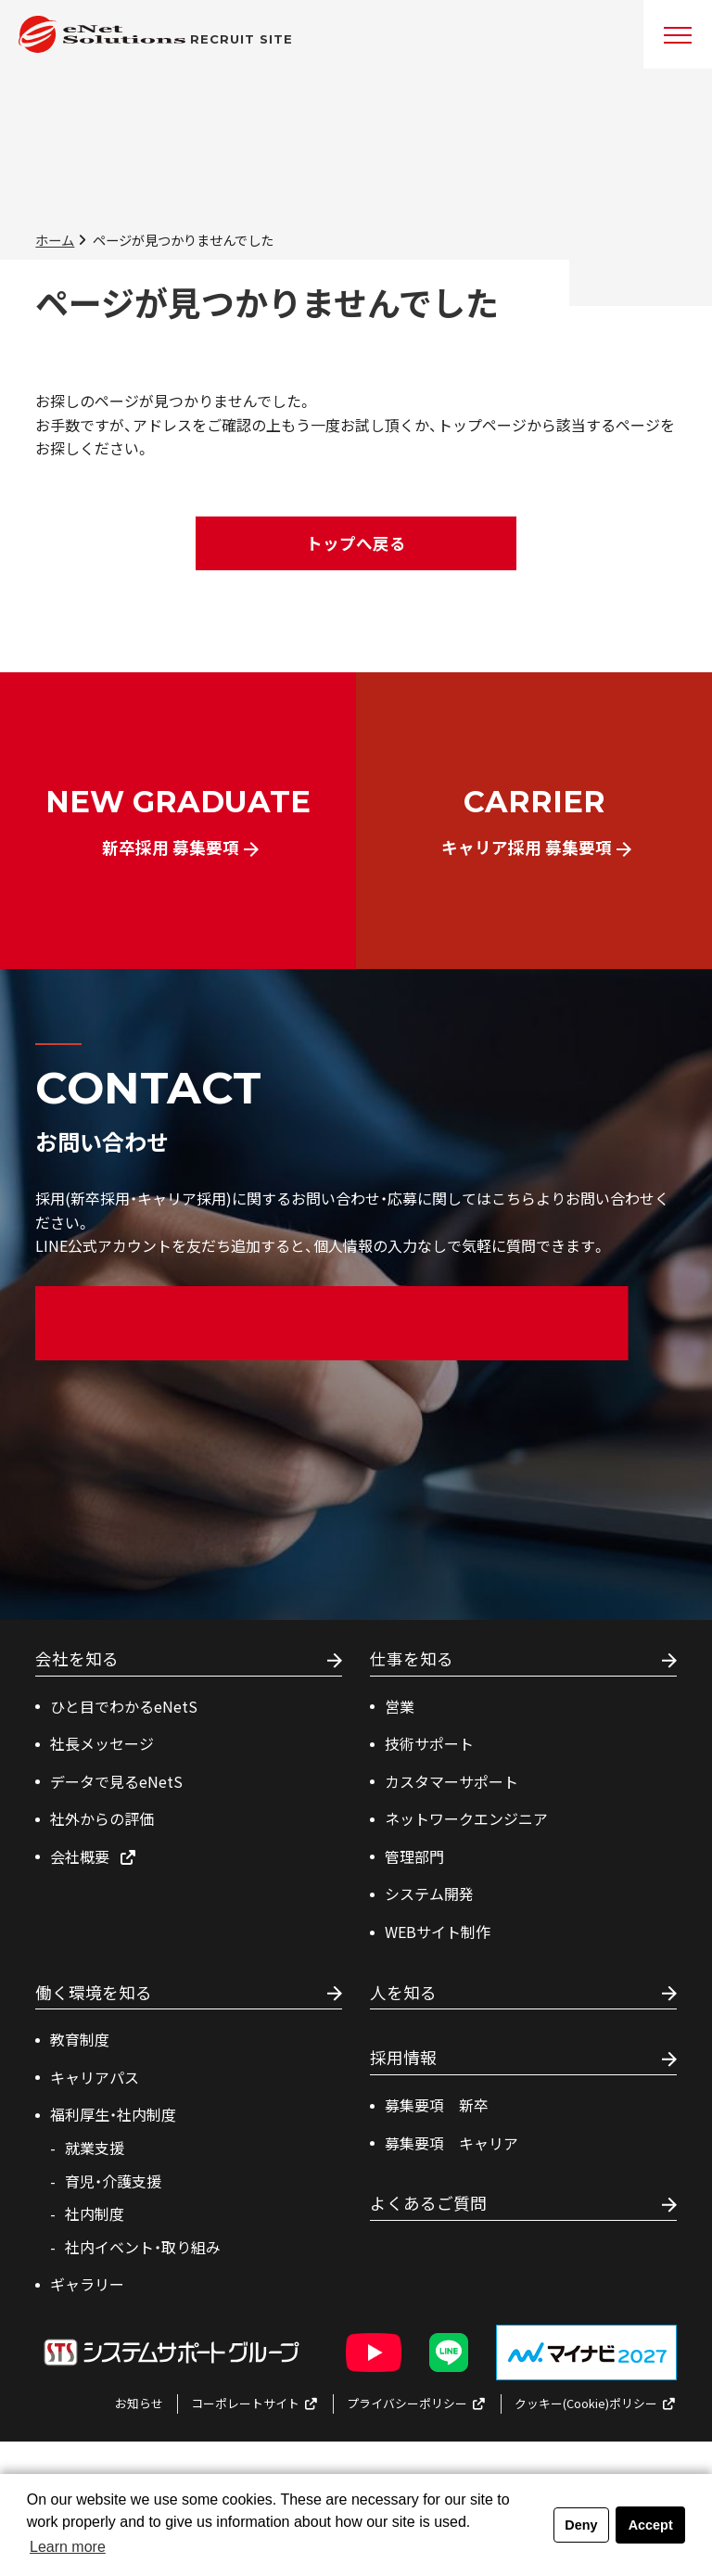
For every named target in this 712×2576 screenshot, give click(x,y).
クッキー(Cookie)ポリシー (596, 2403)
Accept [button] (651, 2525)
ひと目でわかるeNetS (123, 1706)
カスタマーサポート (451, 1781)
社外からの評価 (102, 1818)
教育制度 (79, 2039)
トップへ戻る (356, 543)
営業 (399, 1706)
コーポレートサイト (255, 2403)
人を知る (403, 1993)
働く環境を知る (93, 1993)
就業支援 (94, 2147)
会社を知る (77, 1659)
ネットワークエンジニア (466, 1818)
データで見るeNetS (116, 1781)
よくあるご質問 (428, 2203)
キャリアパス (94, 2077)
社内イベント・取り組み (143, 2247)
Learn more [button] (68, 2547)
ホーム (54, 239)
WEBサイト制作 (437, 1931)
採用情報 (403, 2058)
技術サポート (429, 1743)
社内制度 (94, 2213)
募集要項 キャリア (451, 2143)
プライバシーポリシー (417, 2403)
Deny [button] (581, 2525)
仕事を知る (411, 1659)
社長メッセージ (102, 1743)
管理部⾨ (414, 1856)
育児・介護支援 (113, 2181)
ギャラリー (87, 2284)
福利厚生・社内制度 (113, 2114)
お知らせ (139, 2403)
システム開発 (429, 1893)
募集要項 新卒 (437, 2105)
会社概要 (93, 1856)
